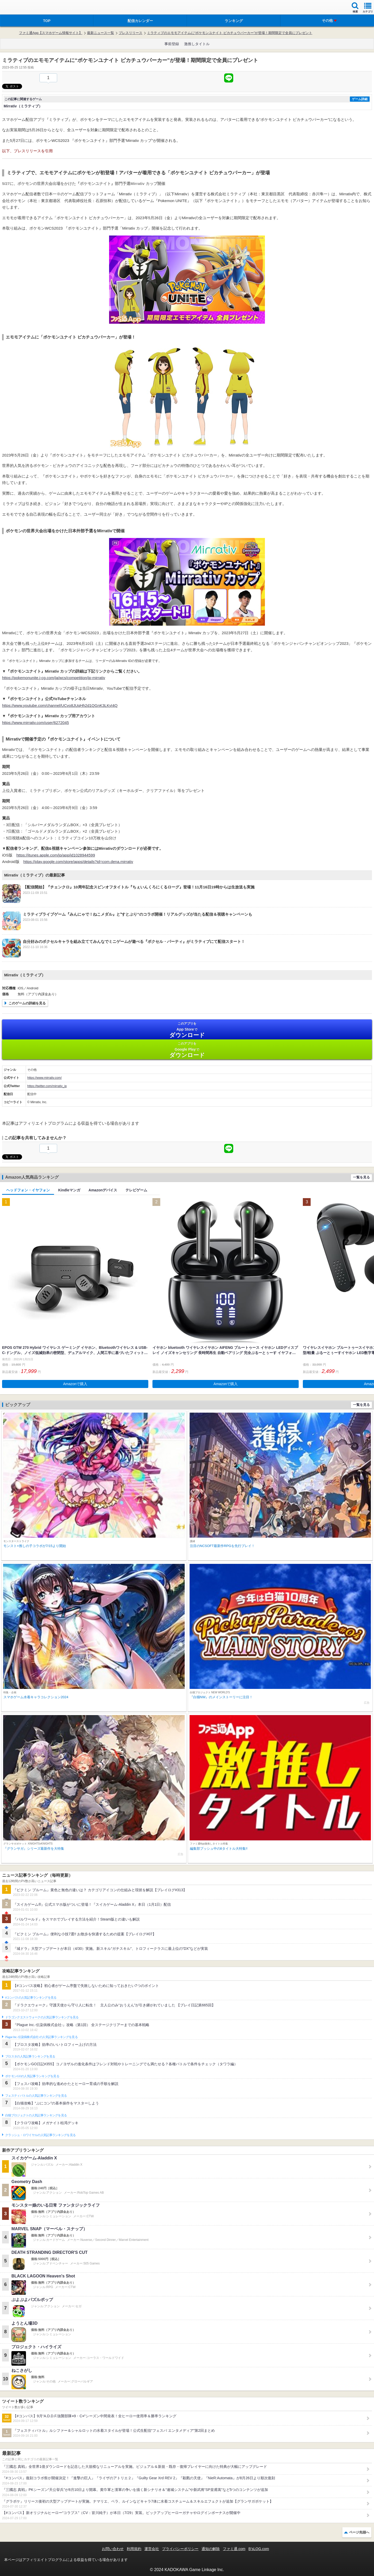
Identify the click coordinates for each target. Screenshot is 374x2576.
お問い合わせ (113, 2549)
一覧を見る (361, 1177)
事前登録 (171, 44)
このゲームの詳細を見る (27, 1003)
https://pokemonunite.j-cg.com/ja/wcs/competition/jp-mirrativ (53, 677)
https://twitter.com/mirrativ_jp (47, 1086)
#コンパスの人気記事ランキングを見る (30, 1997)
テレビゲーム (136, 1190)
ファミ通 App (19, 8)
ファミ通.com (234, 2549)
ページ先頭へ (359, 2532)
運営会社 (151, 2549)
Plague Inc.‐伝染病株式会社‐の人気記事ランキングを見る (41, 2037)
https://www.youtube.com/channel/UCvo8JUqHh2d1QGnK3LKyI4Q (59, 705)
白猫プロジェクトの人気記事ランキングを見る (36, 2115)
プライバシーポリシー (180, 2549)
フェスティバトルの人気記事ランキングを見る (36, 2095)
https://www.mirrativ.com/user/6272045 (35, 722)
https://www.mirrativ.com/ (44, 1078)
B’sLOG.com (259, 2549)
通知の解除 (211, 2549)
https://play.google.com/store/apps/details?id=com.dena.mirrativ (78, 861)
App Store (187, 1029)
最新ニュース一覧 (100, 33)
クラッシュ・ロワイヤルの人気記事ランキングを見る (40, 2135)
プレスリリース (130, 33)
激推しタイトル (197, 44)
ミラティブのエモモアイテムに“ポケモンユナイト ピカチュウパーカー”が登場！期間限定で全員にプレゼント (229, 33)
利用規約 (134, 2549)
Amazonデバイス (103, 1190)
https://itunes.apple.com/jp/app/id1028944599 (55, 855)
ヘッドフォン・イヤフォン (28, 1190)
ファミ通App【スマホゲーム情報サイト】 (50, 33)
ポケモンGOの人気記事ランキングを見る (32, 2076)
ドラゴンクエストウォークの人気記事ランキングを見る (42, 2017)
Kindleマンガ (69, 1190)
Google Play (187, 1049)
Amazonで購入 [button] (75, 1384)
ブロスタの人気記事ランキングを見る (30, 2056)
